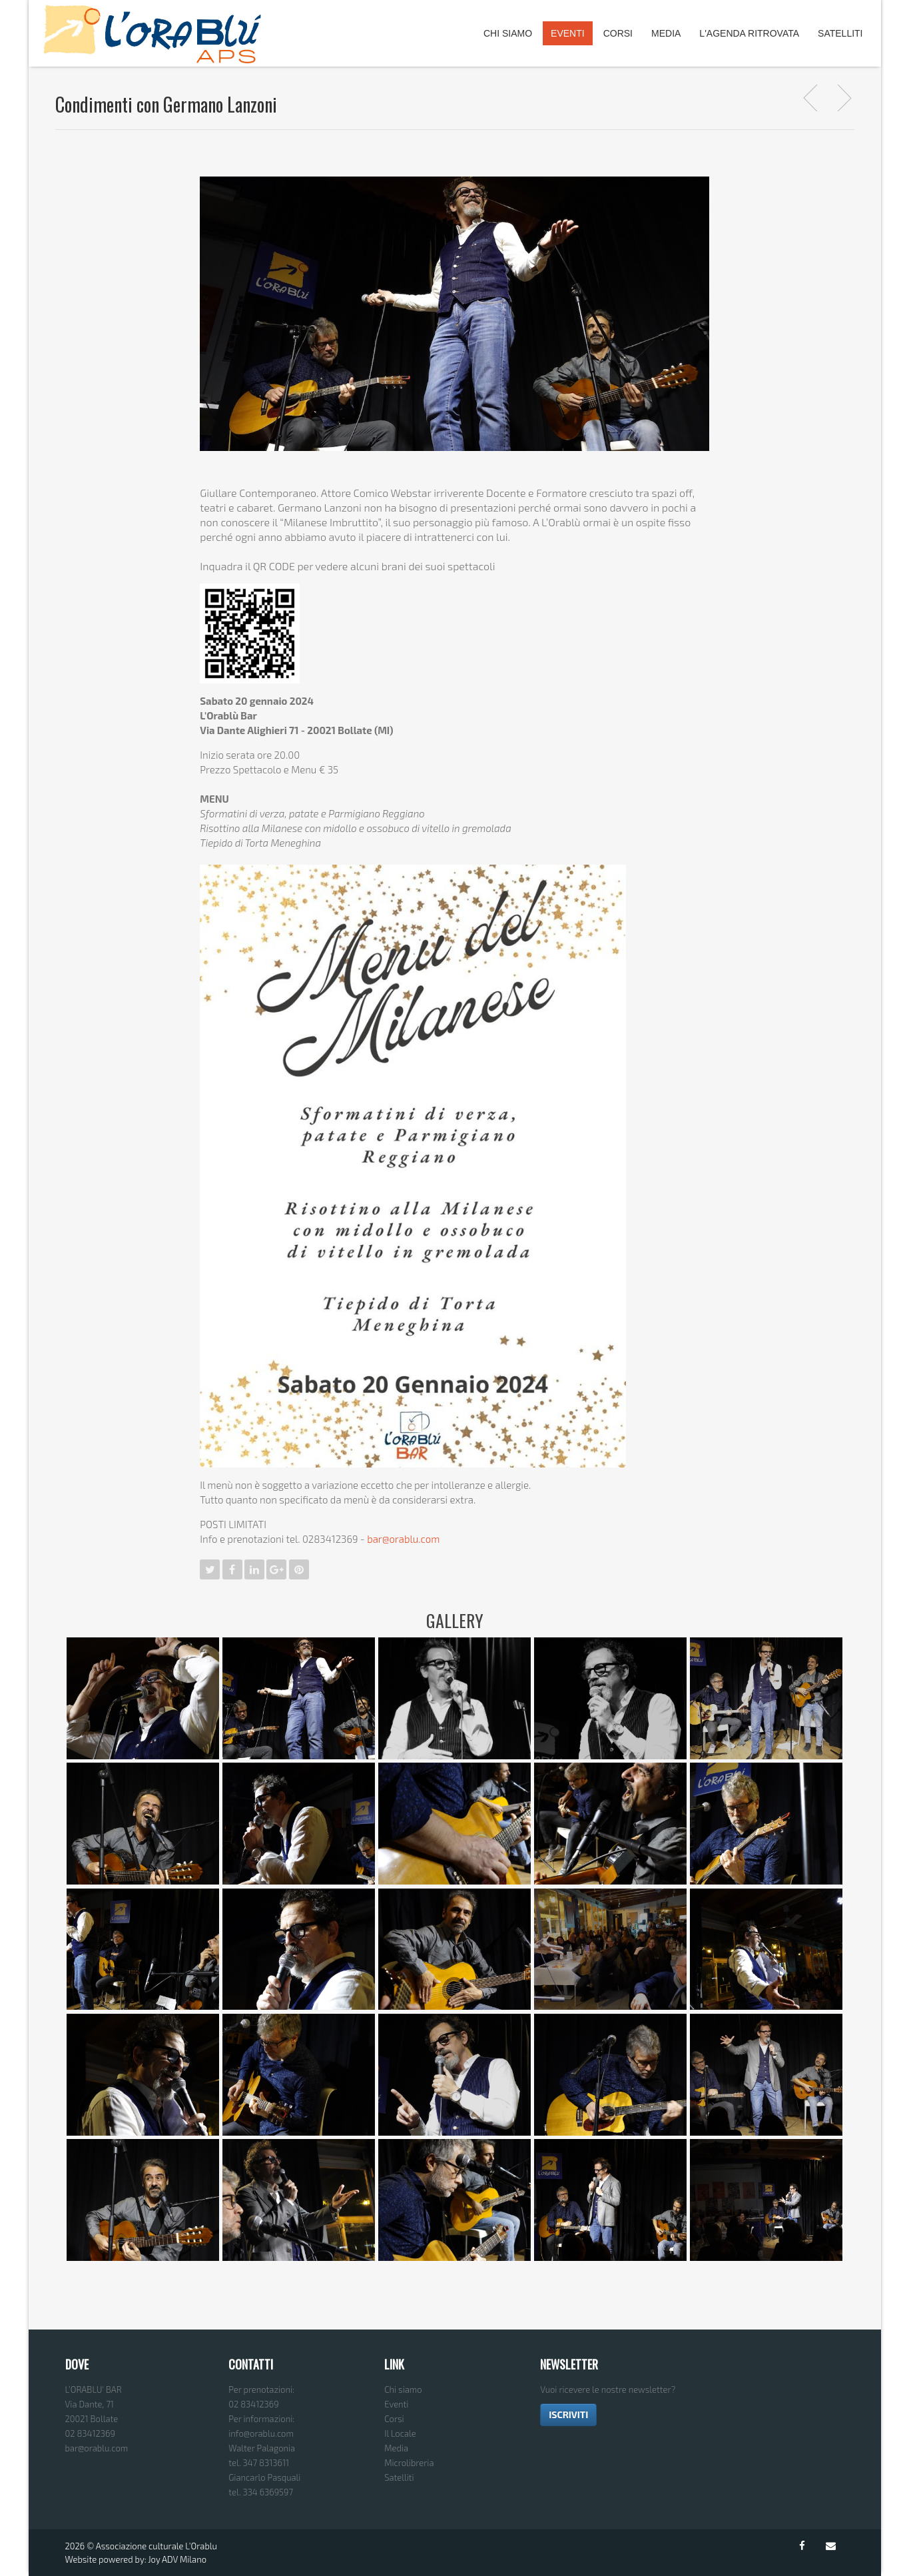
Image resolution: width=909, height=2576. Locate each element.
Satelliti (840, 33)
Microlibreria (409, 2462)
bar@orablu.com (403, 1539)
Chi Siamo (507, 33)
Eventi (568, 33)
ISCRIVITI (568, 2414)
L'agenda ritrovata (749, 33)
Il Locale (400, 2433)
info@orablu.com (261, 2433)
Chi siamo (403, 2389)
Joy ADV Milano (177, 2559)
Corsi (618, 33)
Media (666, 33)
